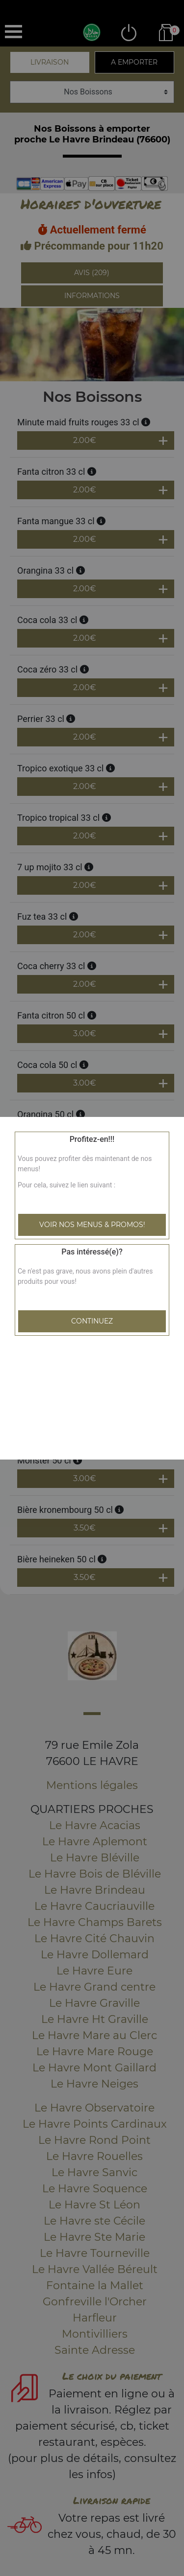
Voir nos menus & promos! (92, 1224)
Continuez (92, 1321)
